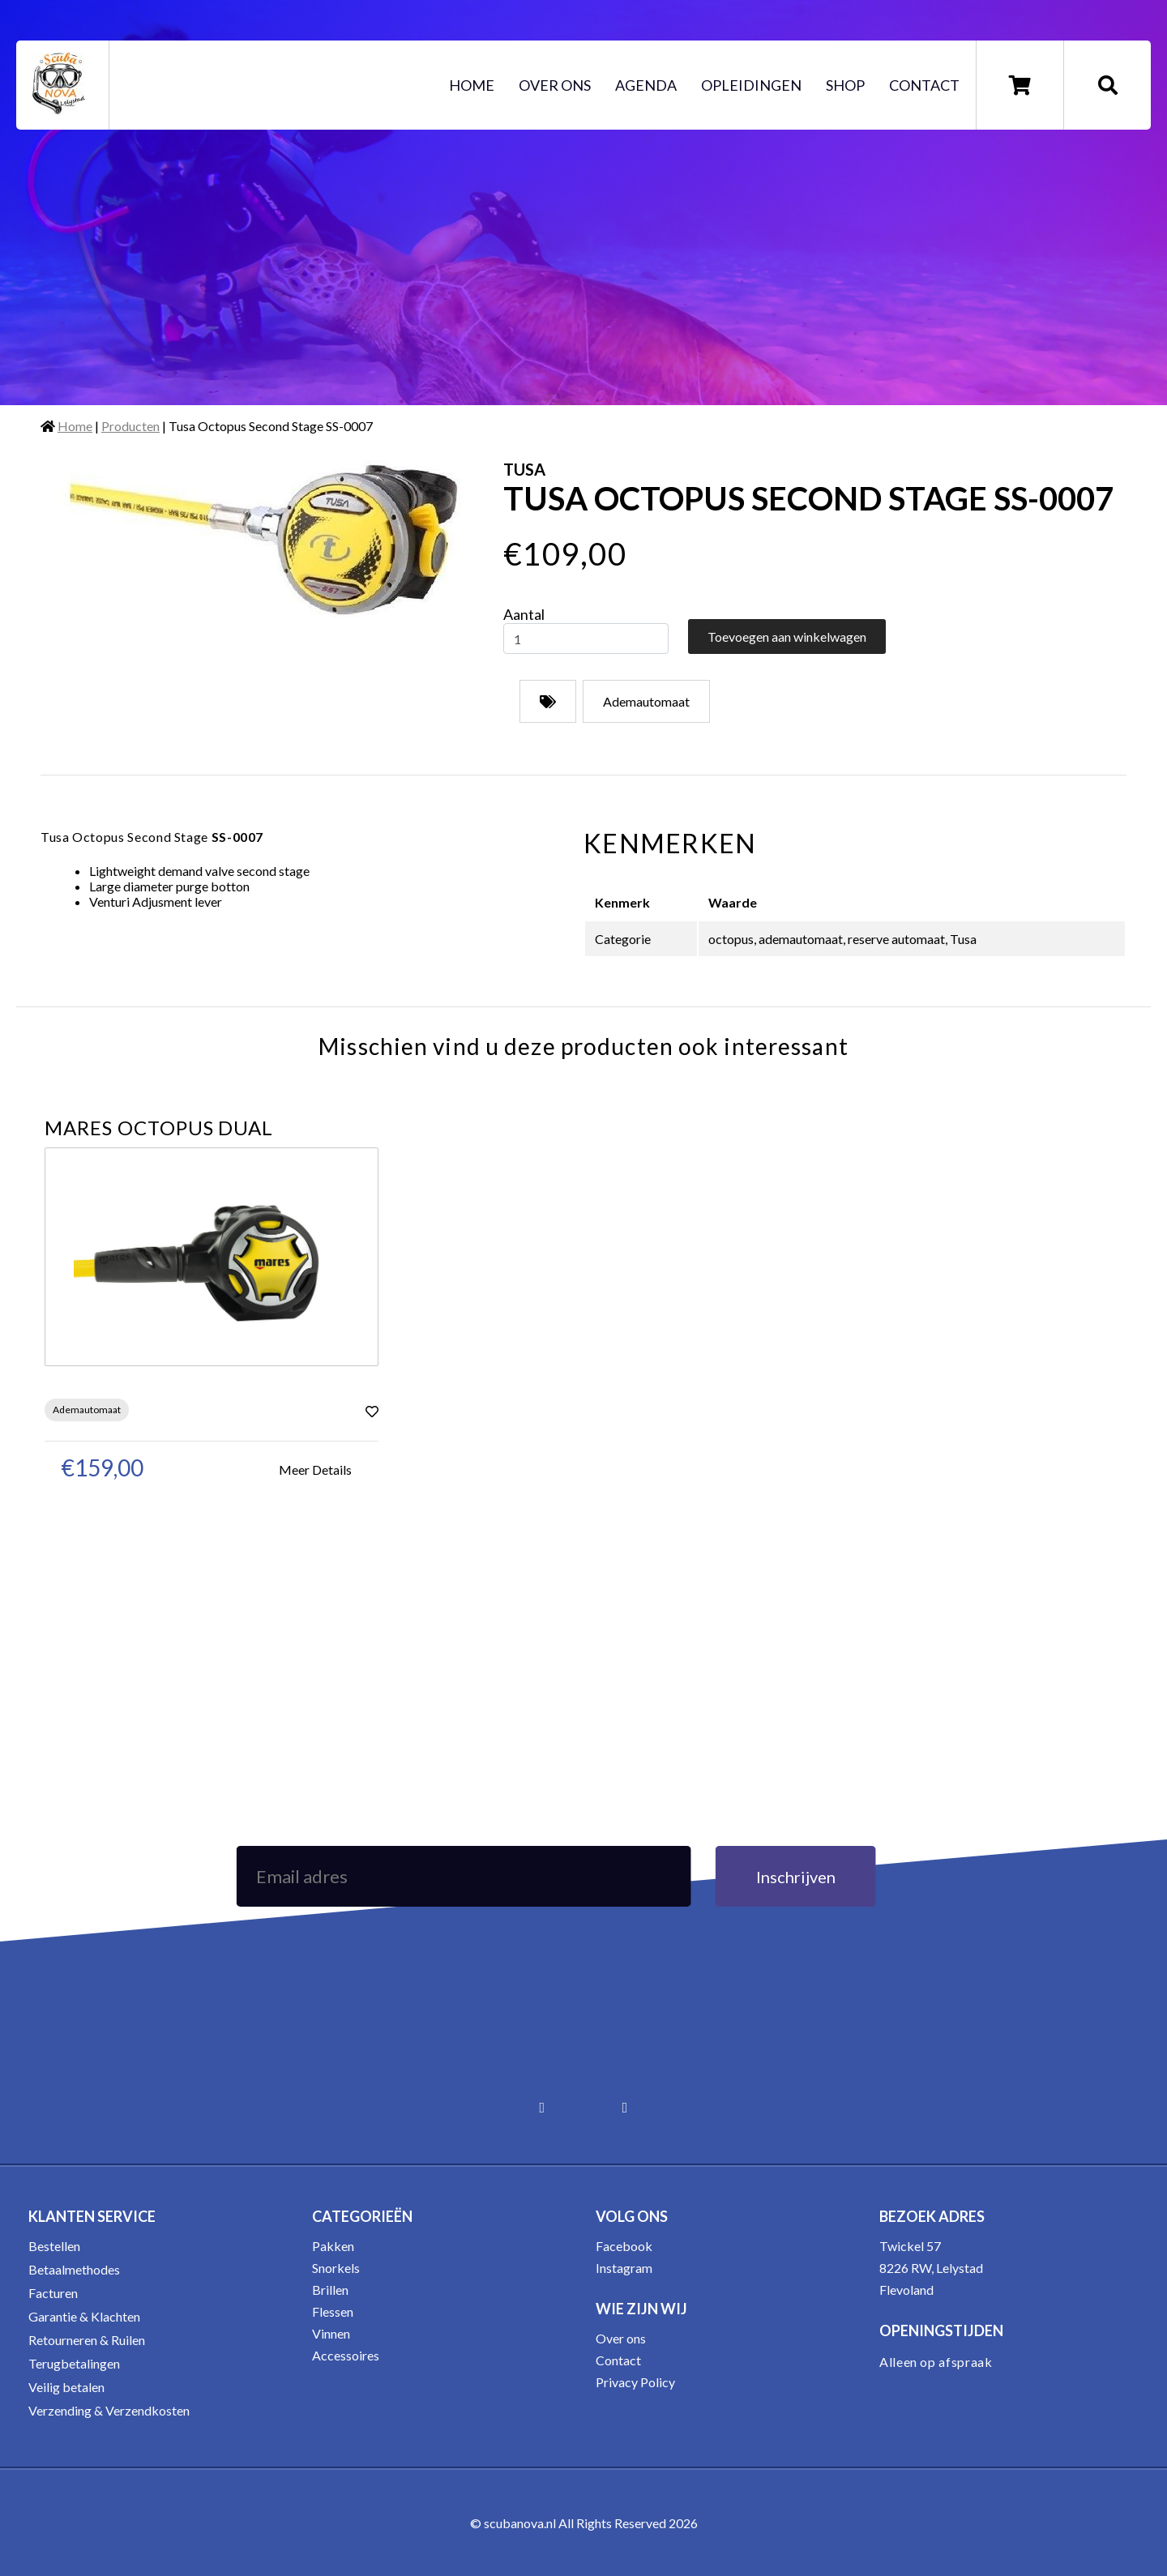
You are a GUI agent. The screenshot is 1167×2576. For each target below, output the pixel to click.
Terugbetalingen (74, 2363)
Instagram (624, 2267)
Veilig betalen (66, 2386)
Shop (845, 85)
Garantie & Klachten (84, 2316)
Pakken (333, 2245)
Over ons (555, 85)
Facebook (624, 2245)
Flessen (332, 2311)
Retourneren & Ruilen (86, 2339)
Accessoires (345, 2355)
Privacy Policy (635, 2382)
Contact (924, 85)
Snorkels (336, 2267)
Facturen (53, 2292)
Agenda (646, 85)
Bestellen (54, 2245)
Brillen (330, 2289)
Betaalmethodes (74, 2269)
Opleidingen (751, 85)
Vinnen (331, 2333)
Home (471, 85)
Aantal (524, 614)
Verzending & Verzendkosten (109, 2410)
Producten (130, 426)
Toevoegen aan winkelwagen (786, 636)
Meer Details (315, 1469)
